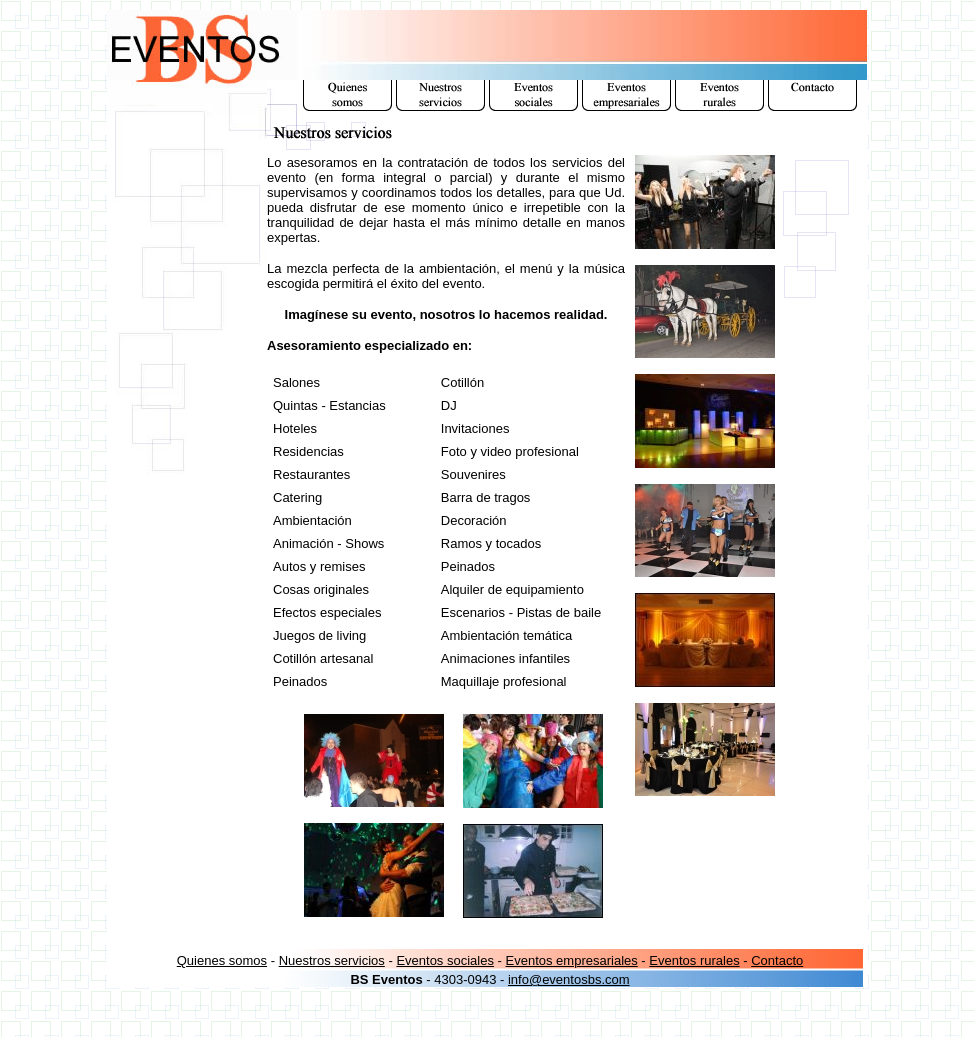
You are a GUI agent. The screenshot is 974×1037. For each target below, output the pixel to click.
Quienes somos (222, 960)
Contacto (777, 960)
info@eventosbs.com (569, 979)
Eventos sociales (445, 960)
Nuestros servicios (332, 960)
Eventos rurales (694, 960)
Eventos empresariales (572, 960)
